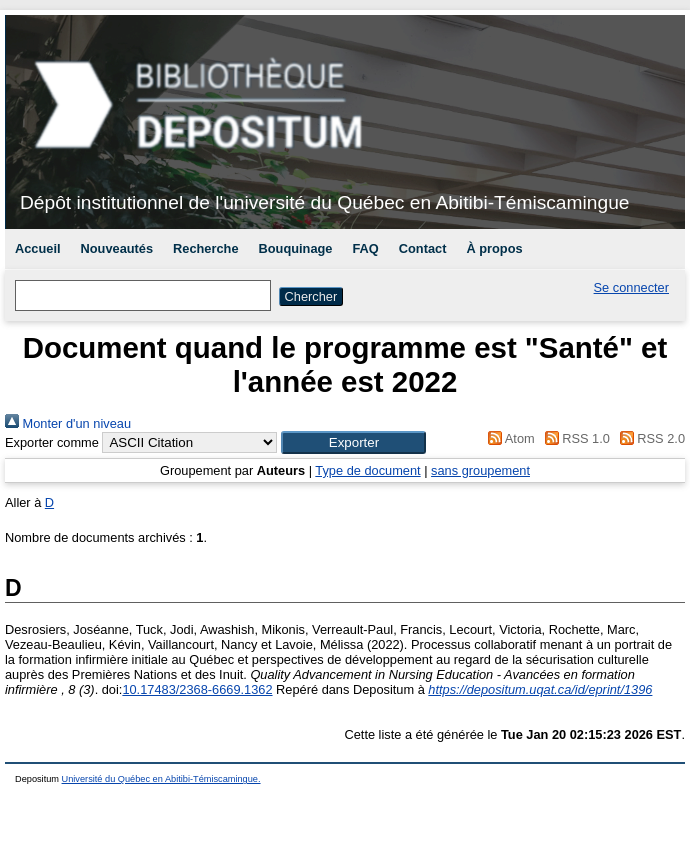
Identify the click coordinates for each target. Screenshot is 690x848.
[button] (353, 442)
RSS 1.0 (574, 438)
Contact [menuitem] (423, 248)
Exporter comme (52, 442)
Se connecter (631, 287)
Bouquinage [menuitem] (296, 248)
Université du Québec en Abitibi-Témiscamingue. (161, 779)
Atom (508, 438)
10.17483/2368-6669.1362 (197, 689)
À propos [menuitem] (494, 248)
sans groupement (480, 470)
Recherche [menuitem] (205, 248)
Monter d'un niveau (68, 423)
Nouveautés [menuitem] (117, 248)
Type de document (367, 470)
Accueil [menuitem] (38, 248)
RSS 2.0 (649, 438)
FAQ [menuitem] (365, 248)
